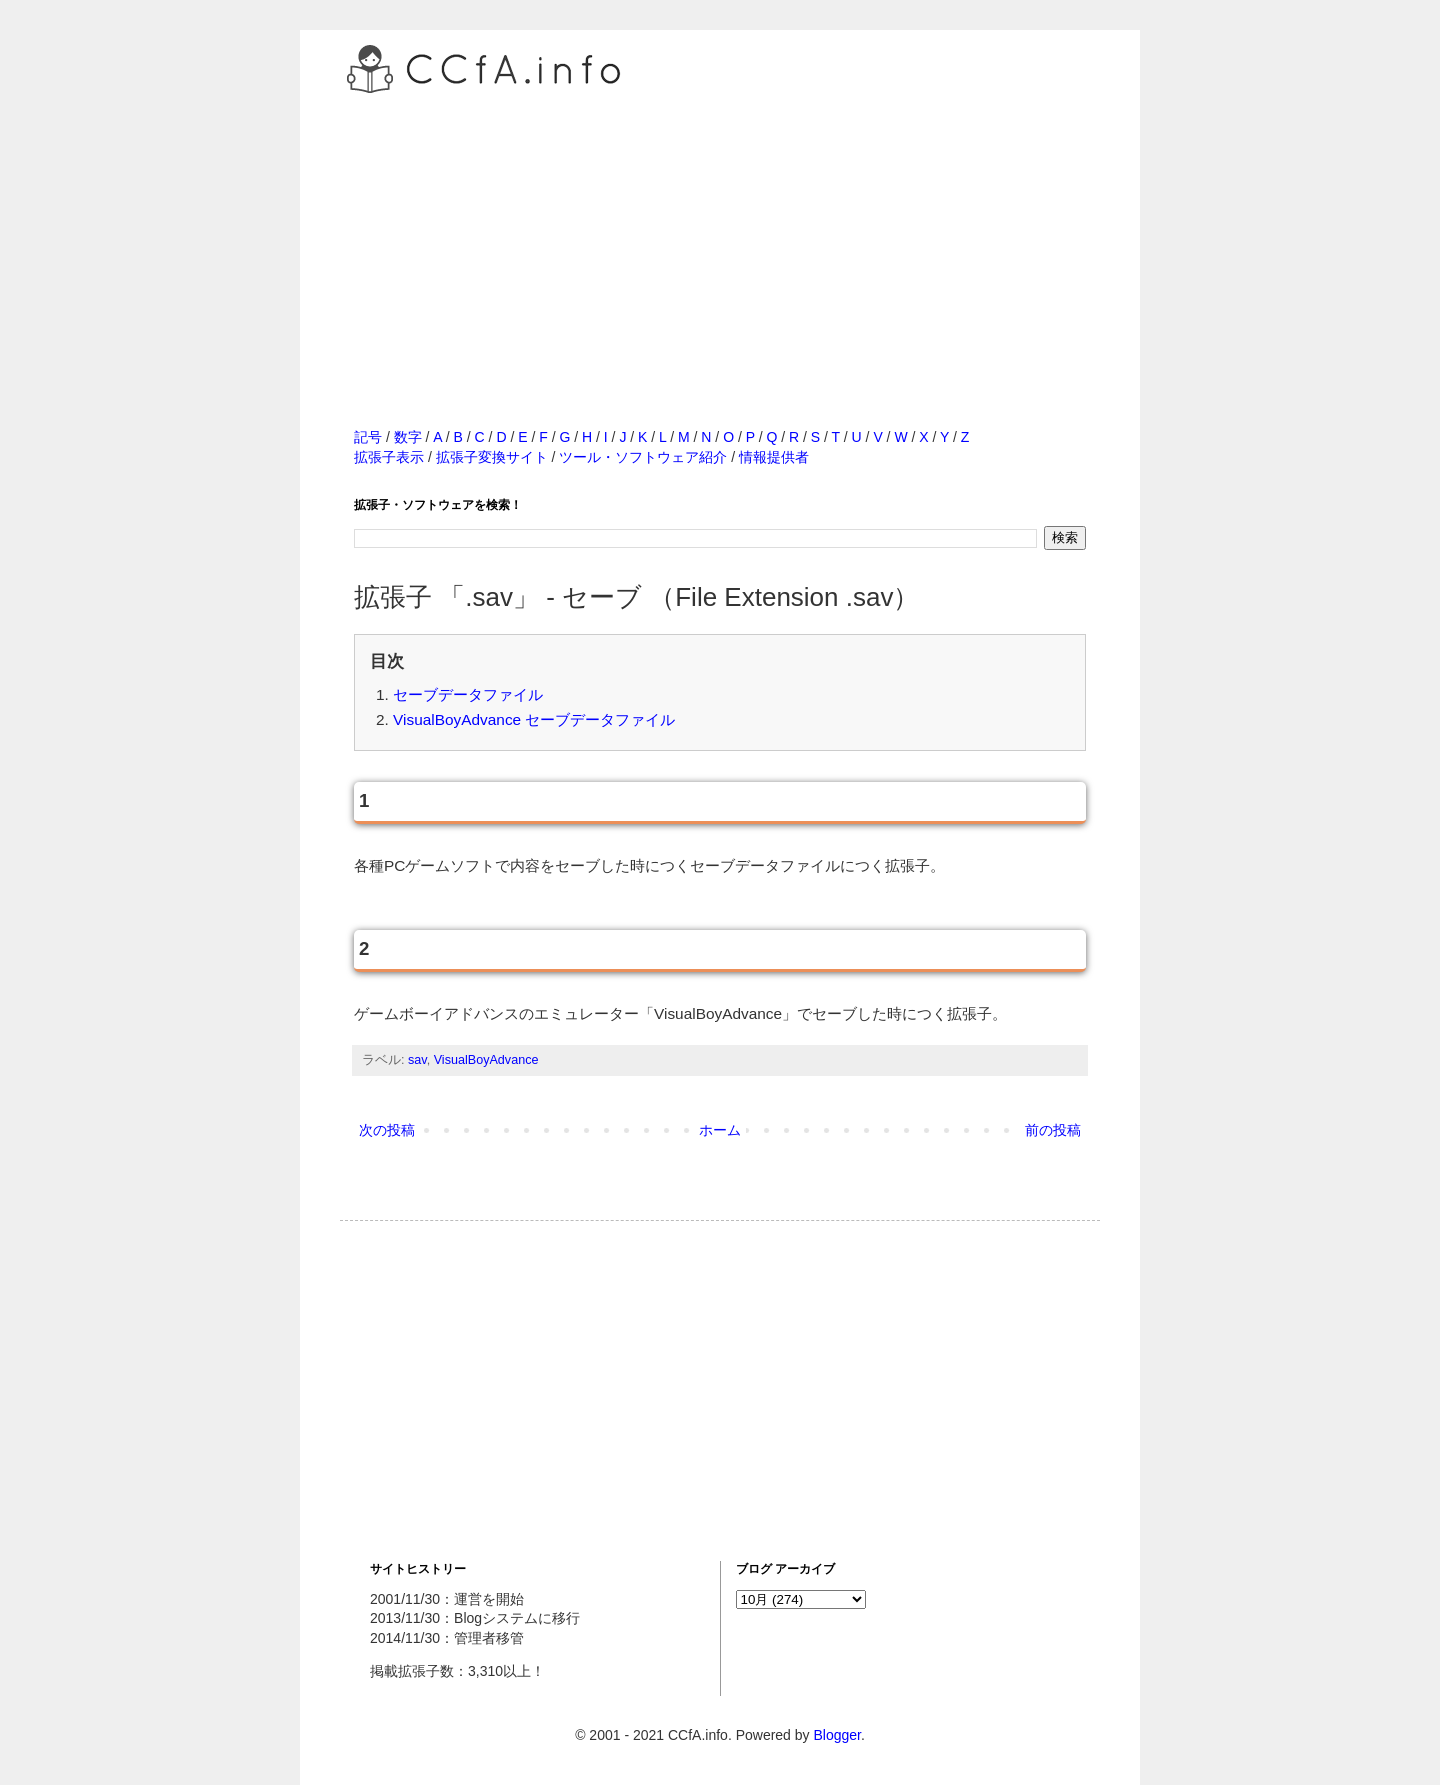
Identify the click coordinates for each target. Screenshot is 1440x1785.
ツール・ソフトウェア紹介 (643, 457)
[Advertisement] (720, 239)
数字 (408, 437)
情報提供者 (774, 457)
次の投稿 (387, 1130)
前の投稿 (1053, 1130)
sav (417, 1060)
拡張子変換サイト (492, 457)
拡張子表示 (389, 457)
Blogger (836, 1735)
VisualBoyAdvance (486, 1060)
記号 (368, 437)
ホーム (720, 1130)
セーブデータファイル (468, 694)
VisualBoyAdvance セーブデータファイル (534, 719)
